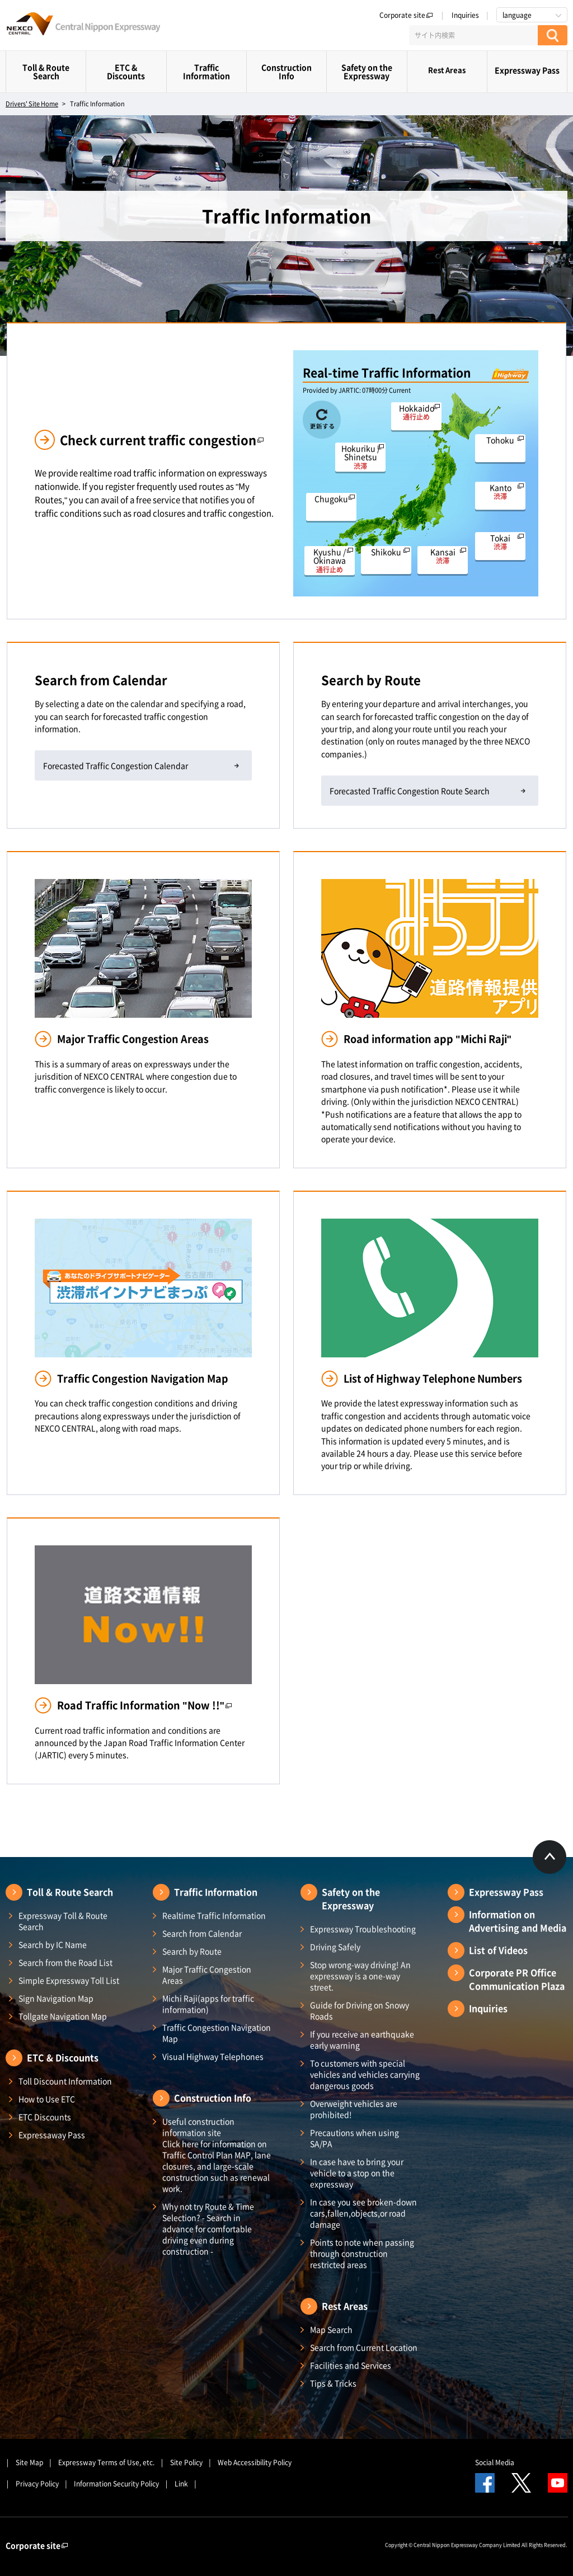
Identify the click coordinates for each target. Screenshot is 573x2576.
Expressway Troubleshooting (363, 1928)
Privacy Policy (37, 2484)
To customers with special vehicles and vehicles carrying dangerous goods (365, 2074)
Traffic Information (206, 71)
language (517, 15)
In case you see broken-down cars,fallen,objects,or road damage (363, 2213)
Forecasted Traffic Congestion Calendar (115, 765)
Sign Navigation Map (55, 1998)
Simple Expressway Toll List (68, 1980)
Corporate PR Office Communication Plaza (517, 1979)
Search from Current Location (363, 2347)
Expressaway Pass (51, 2134)
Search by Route (192, 1951)
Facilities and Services (350, 2365)
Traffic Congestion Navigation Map (142, 1378)
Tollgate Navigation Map (62, 2016)
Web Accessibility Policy (255, 2462)
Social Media (494, 2462)
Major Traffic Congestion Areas (133, 1038)
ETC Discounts (44, 2116)
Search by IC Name (52, 1944)
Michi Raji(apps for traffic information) (208, 2003)
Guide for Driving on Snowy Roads (359, 2010)
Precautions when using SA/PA (354, 2138)
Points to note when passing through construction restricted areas (362, 2253)
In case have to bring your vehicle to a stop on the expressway (356, 2172)
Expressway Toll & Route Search (62, 1921)
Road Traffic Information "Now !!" (144, 1705)
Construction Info (286, 71)
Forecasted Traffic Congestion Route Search (410, 790)
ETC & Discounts (126, 71)
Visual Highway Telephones (213, 2056)
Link (181, 2484)
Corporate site (406, 15)
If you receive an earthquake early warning (362, 2039)
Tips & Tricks (333, 2383)
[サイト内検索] (473, 35)
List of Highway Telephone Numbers (433, 1378)
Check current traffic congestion (162, 439)
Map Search (331, 2329)
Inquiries (465, 15)
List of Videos (498, 1950)
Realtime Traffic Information (214, 1915)
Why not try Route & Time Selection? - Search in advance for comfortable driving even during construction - (208, 2229)
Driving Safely (335, 1946)
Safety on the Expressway (366, 71)
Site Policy (186, 2462)
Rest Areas (447, 69)
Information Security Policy (116, 2484)
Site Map (29, 2462)
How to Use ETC (46, 2098)
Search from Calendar (202, 1933)
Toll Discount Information (65, 2080)
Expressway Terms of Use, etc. (106, 2462)
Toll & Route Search (45, 71)
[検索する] (552, 35)
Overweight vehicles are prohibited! (353, 2109)
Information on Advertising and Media (517, 1920)
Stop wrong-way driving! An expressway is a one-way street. (360, 1975)
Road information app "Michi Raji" (427, 1038)
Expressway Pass (527, 70)
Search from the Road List (65, 1962)
